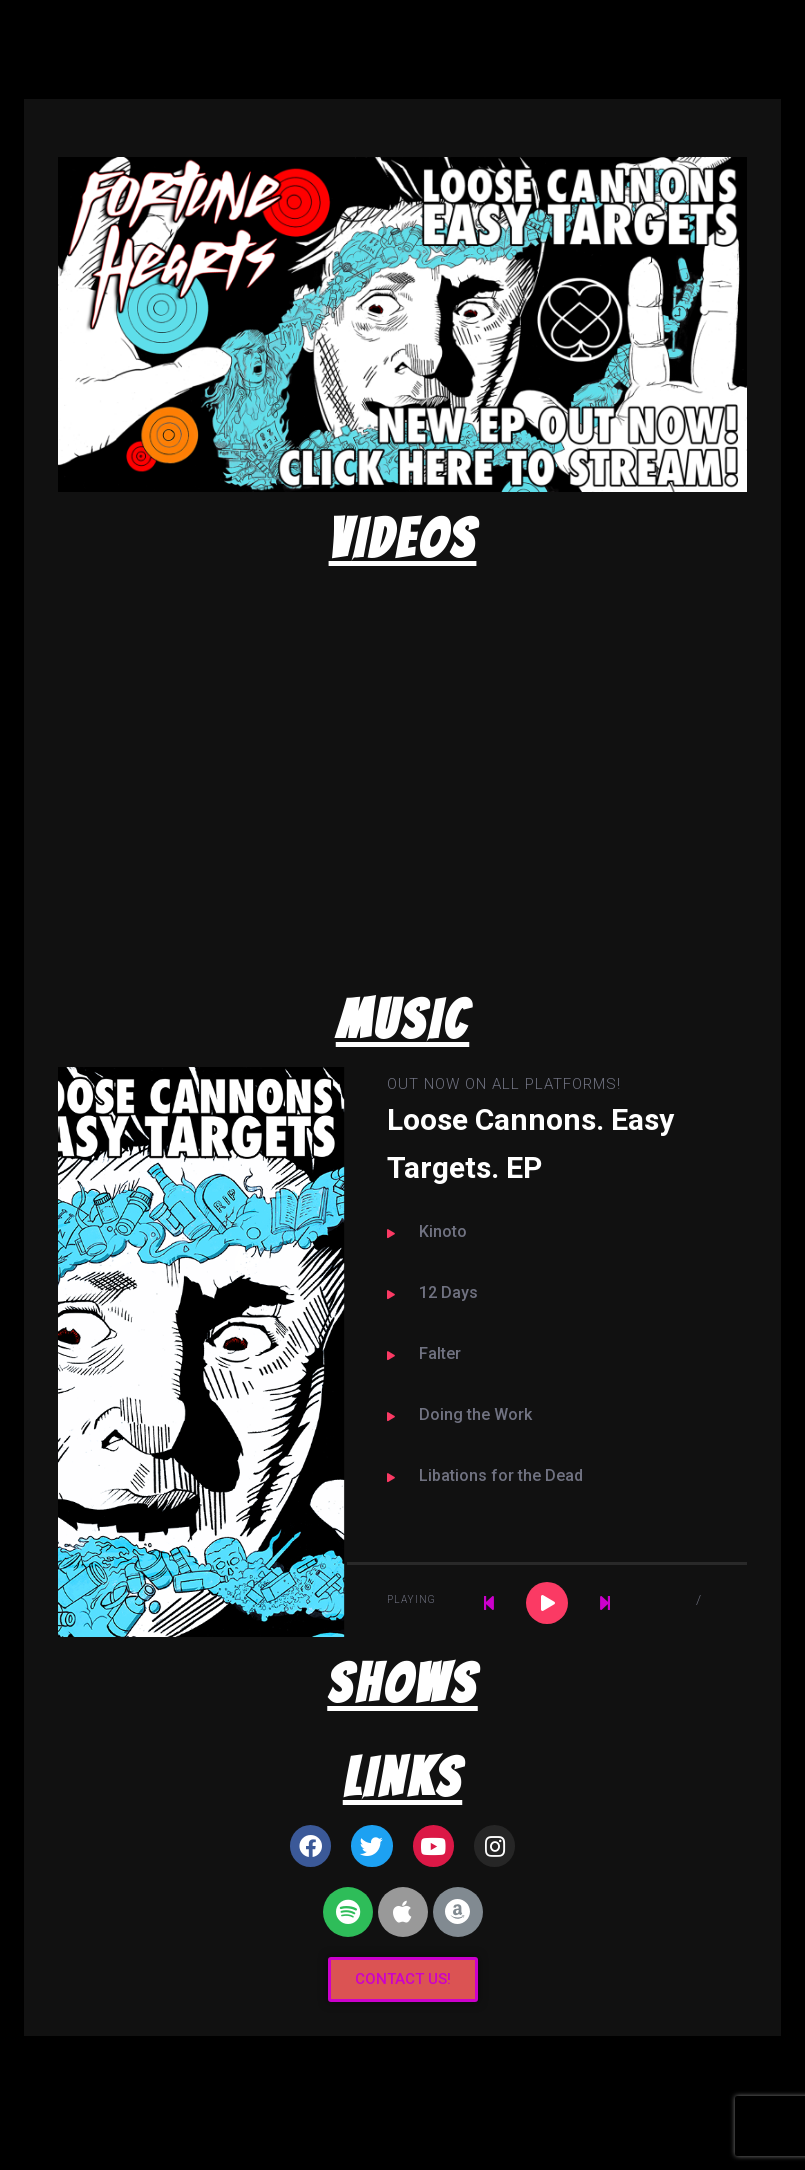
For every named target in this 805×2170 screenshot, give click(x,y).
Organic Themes (437, 2124)
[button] (403, 1979)
